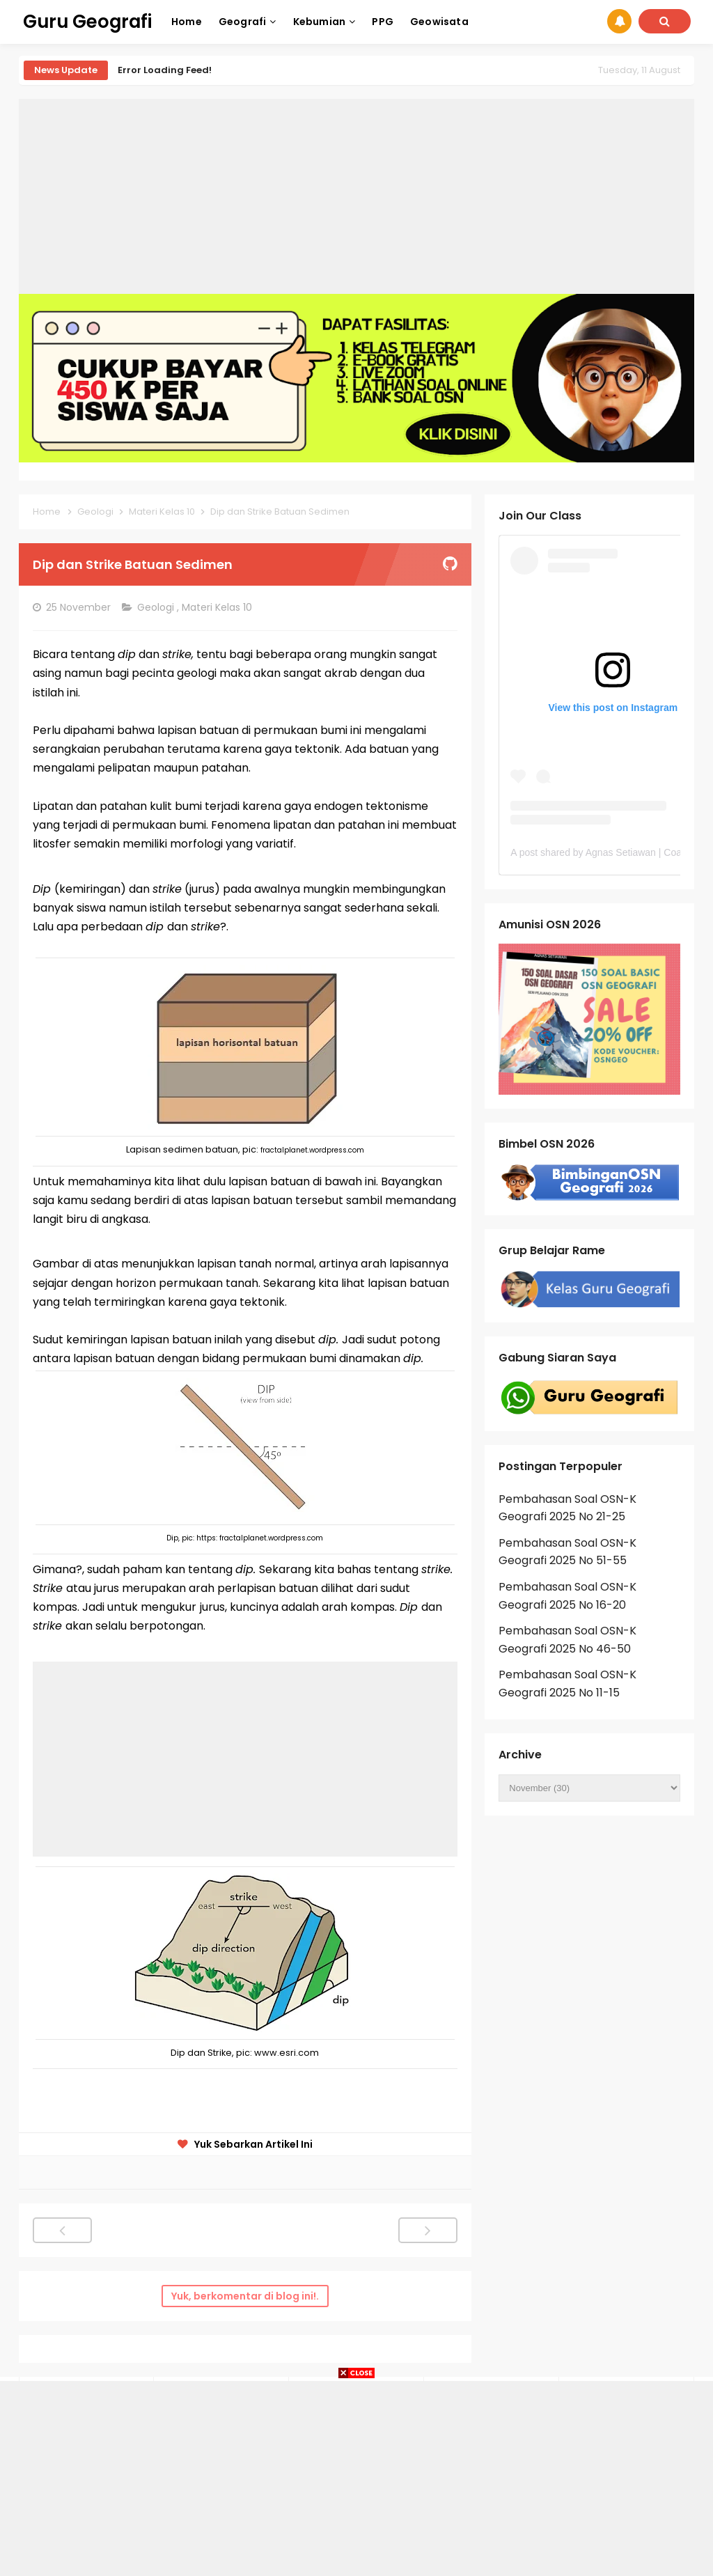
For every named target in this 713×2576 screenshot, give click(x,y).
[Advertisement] (356, 196)
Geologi (157, 607)
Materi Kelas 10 (218, 607)
